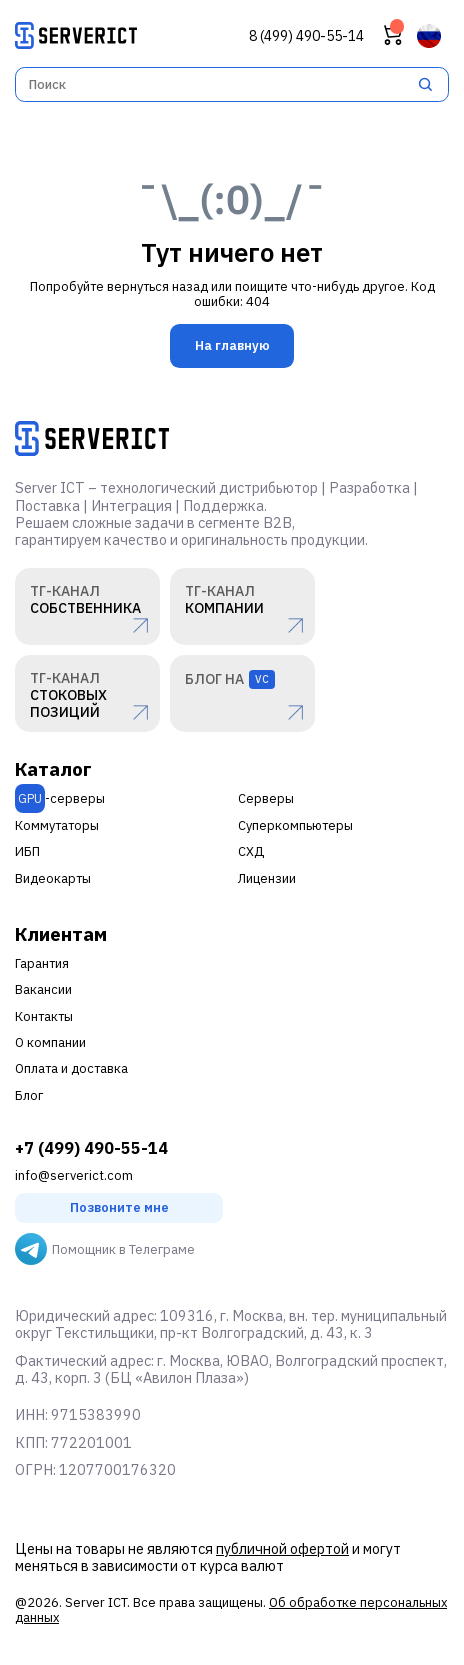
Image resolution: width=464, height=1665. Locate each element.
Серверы (266, 798)
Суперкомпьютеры (295, 825)
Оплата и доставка (71, 1068)
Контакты (44, 1016)
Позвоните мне (119, 1207)
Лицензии (267, 878)
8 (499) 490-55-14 (306, 36)
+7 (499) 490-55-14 (91, 1148)
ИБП (27, 851)
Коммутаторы (57, 825)
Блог (29, 1095)
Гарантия (42, 963)
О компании (50, 1042)
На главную (232, 345)
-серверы (60, 798)
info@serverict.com (74, 1175)
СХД (251, 851)
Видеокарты (53, 878)
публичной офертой (282, 1548)
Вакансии (43, 989)
